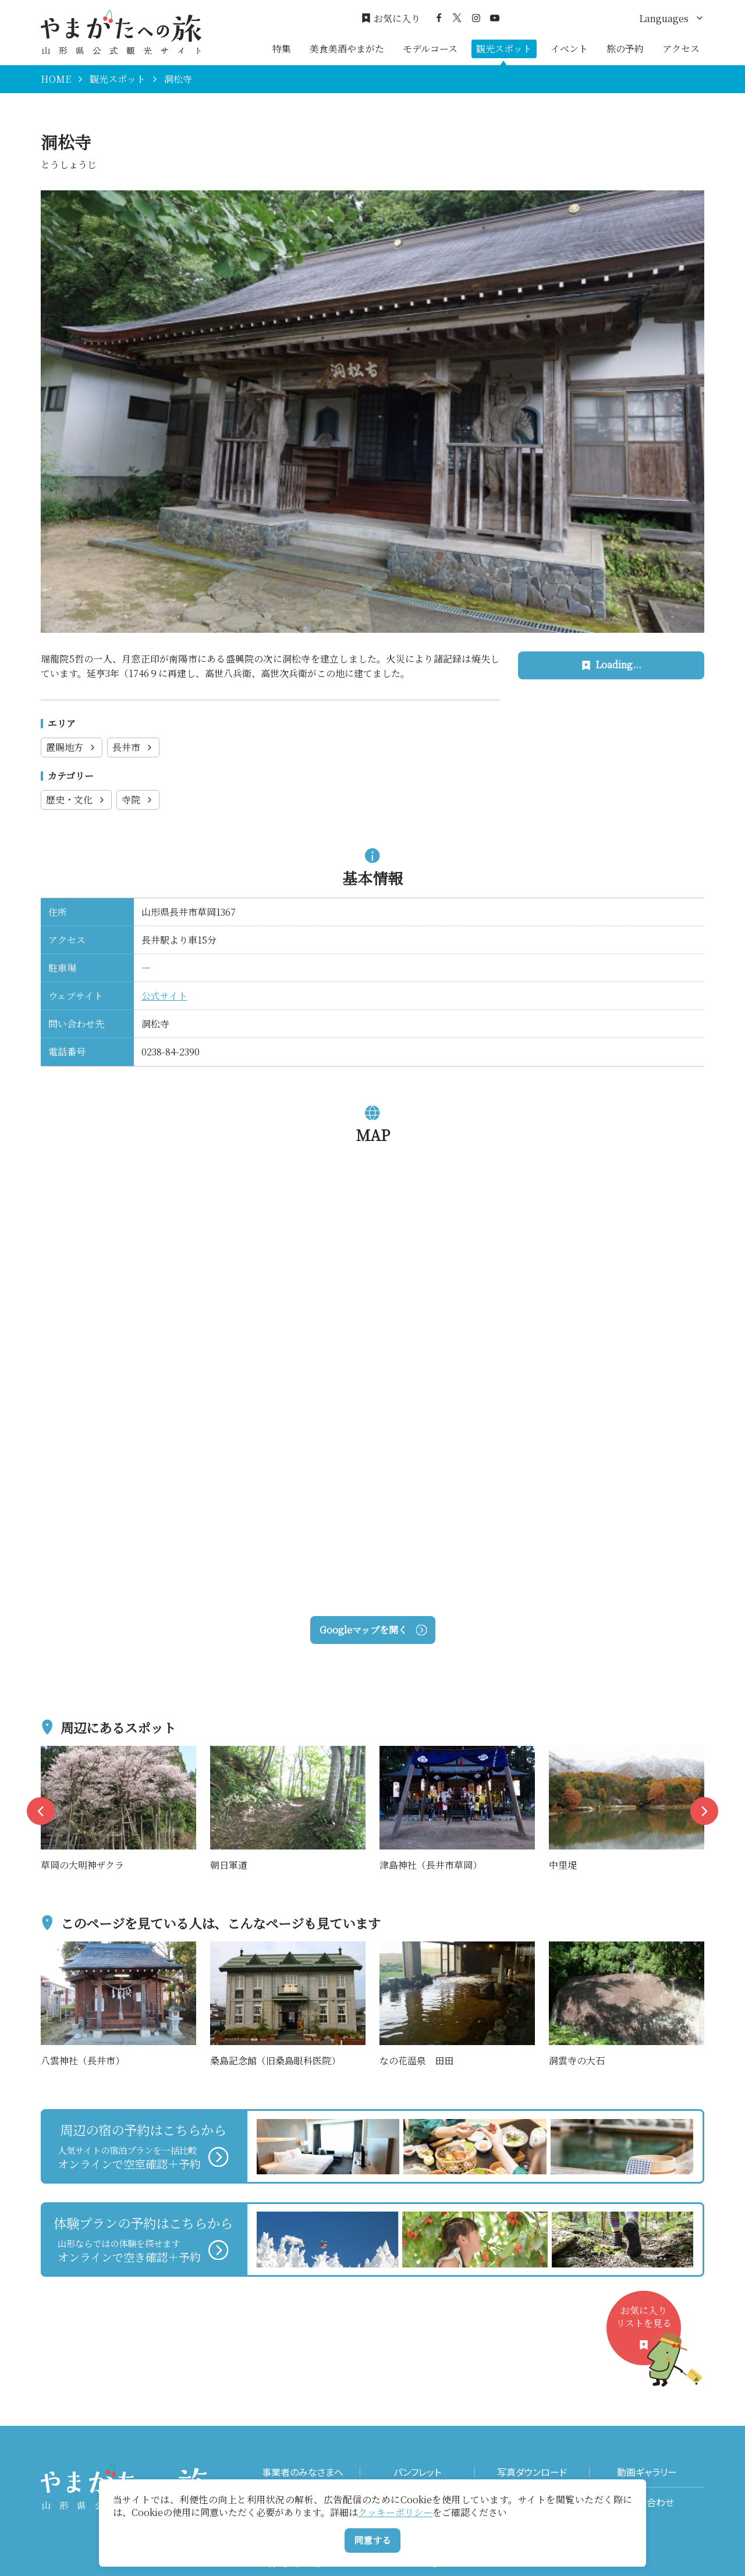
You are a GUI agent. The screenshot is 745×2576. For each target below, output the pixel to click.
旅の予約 (625, 48)
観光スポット (504, 48)
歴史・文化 (76, 799)
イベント (569, 48)
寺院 (138, 799)
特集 (281, 48)
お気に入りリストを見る (648, 2335)
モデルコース (430, 48)
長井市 (133, 747)
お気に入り (390, 18)
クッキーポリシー (395, 2512)
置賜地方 (71, 747)
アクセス (681, 48)
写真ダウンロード (532, 2472)
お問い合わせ (647, 2502)
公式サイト (164, 995)
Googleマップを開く (373, 1629)
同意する (372, 2540)
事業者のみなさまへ (302, 2472)
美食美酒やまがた (347, 48)
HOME (56, 79)
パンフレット (417, 2472)
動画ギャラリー (647, 2472)
